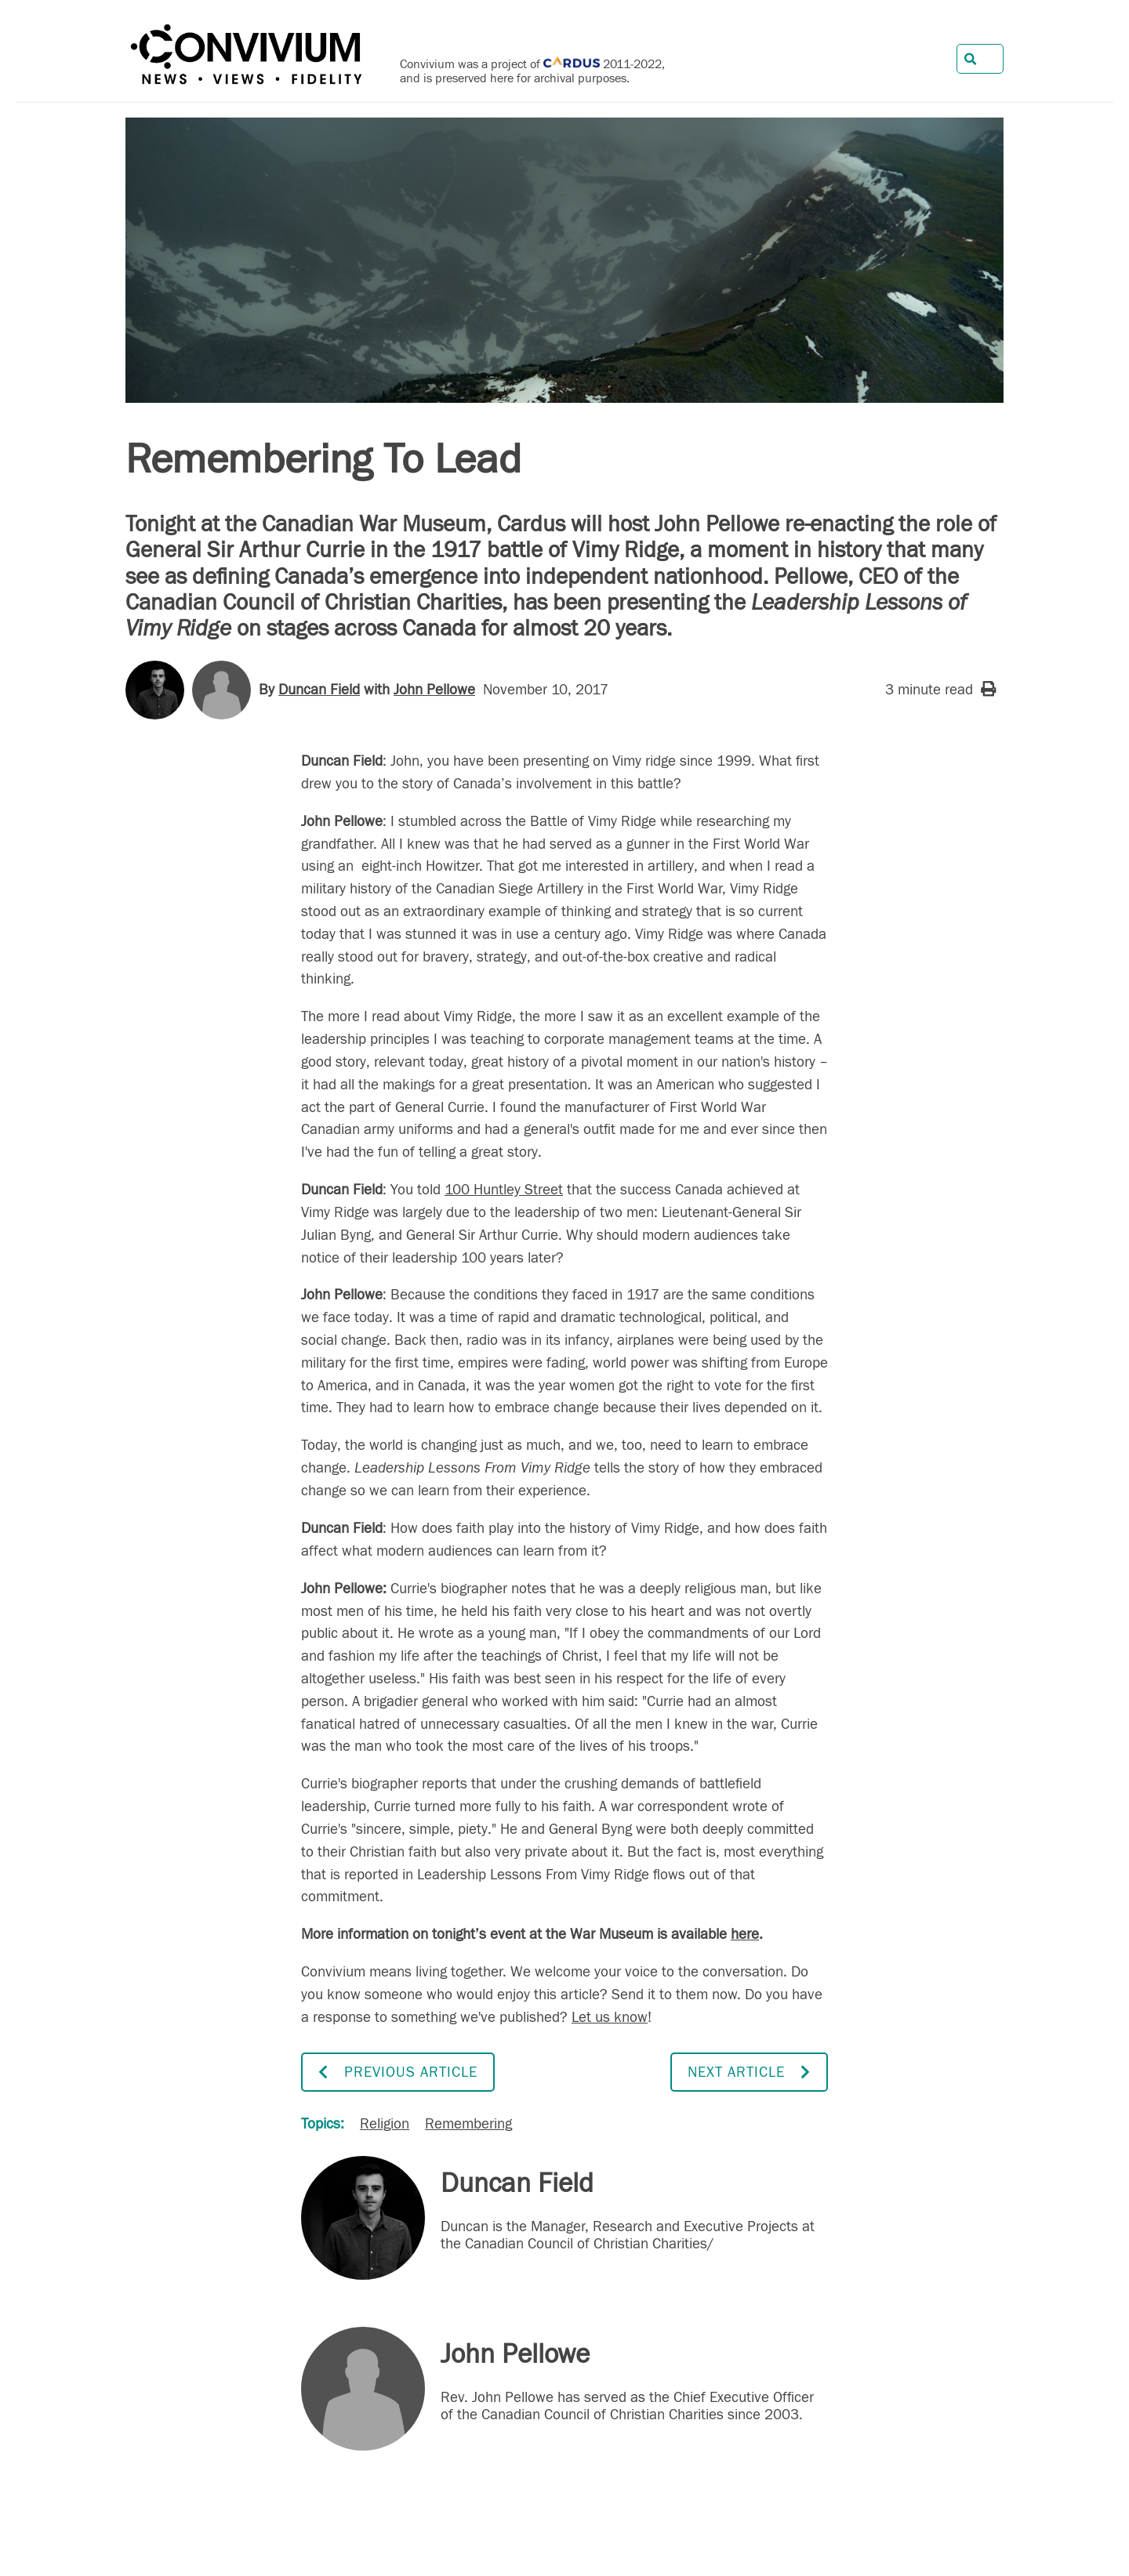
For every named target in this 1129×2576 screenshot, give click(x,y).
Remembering (468, 2123)
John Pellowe (434, 689)
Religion (384, 2123)
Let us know (610, 2017)
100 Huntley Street (504, 1189)
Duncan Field (319, 689)
